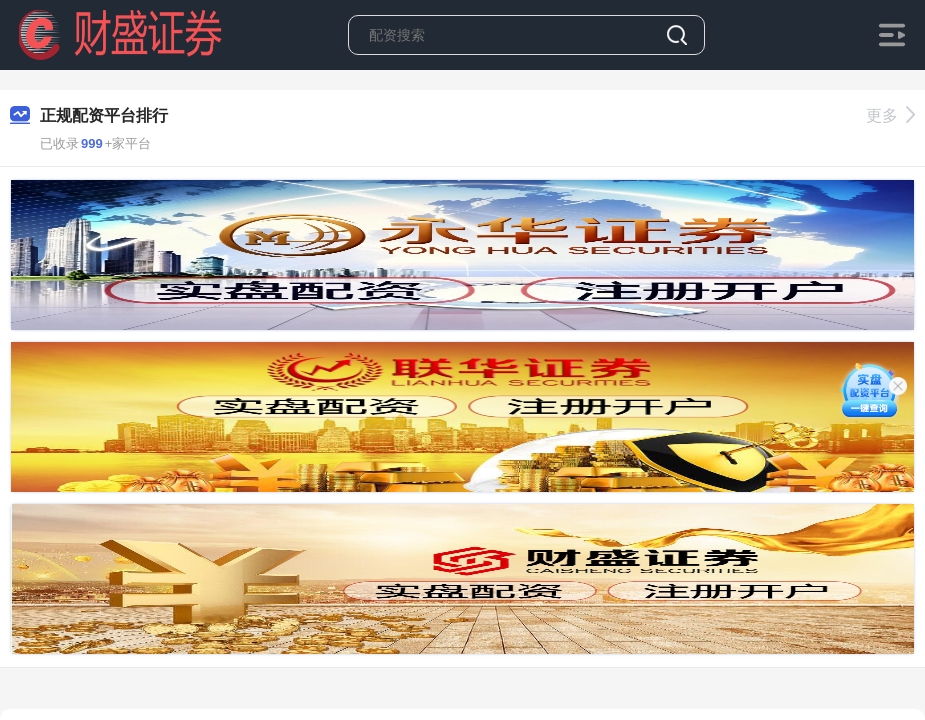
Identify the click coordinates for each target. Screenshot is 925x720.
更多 (890, 115)
